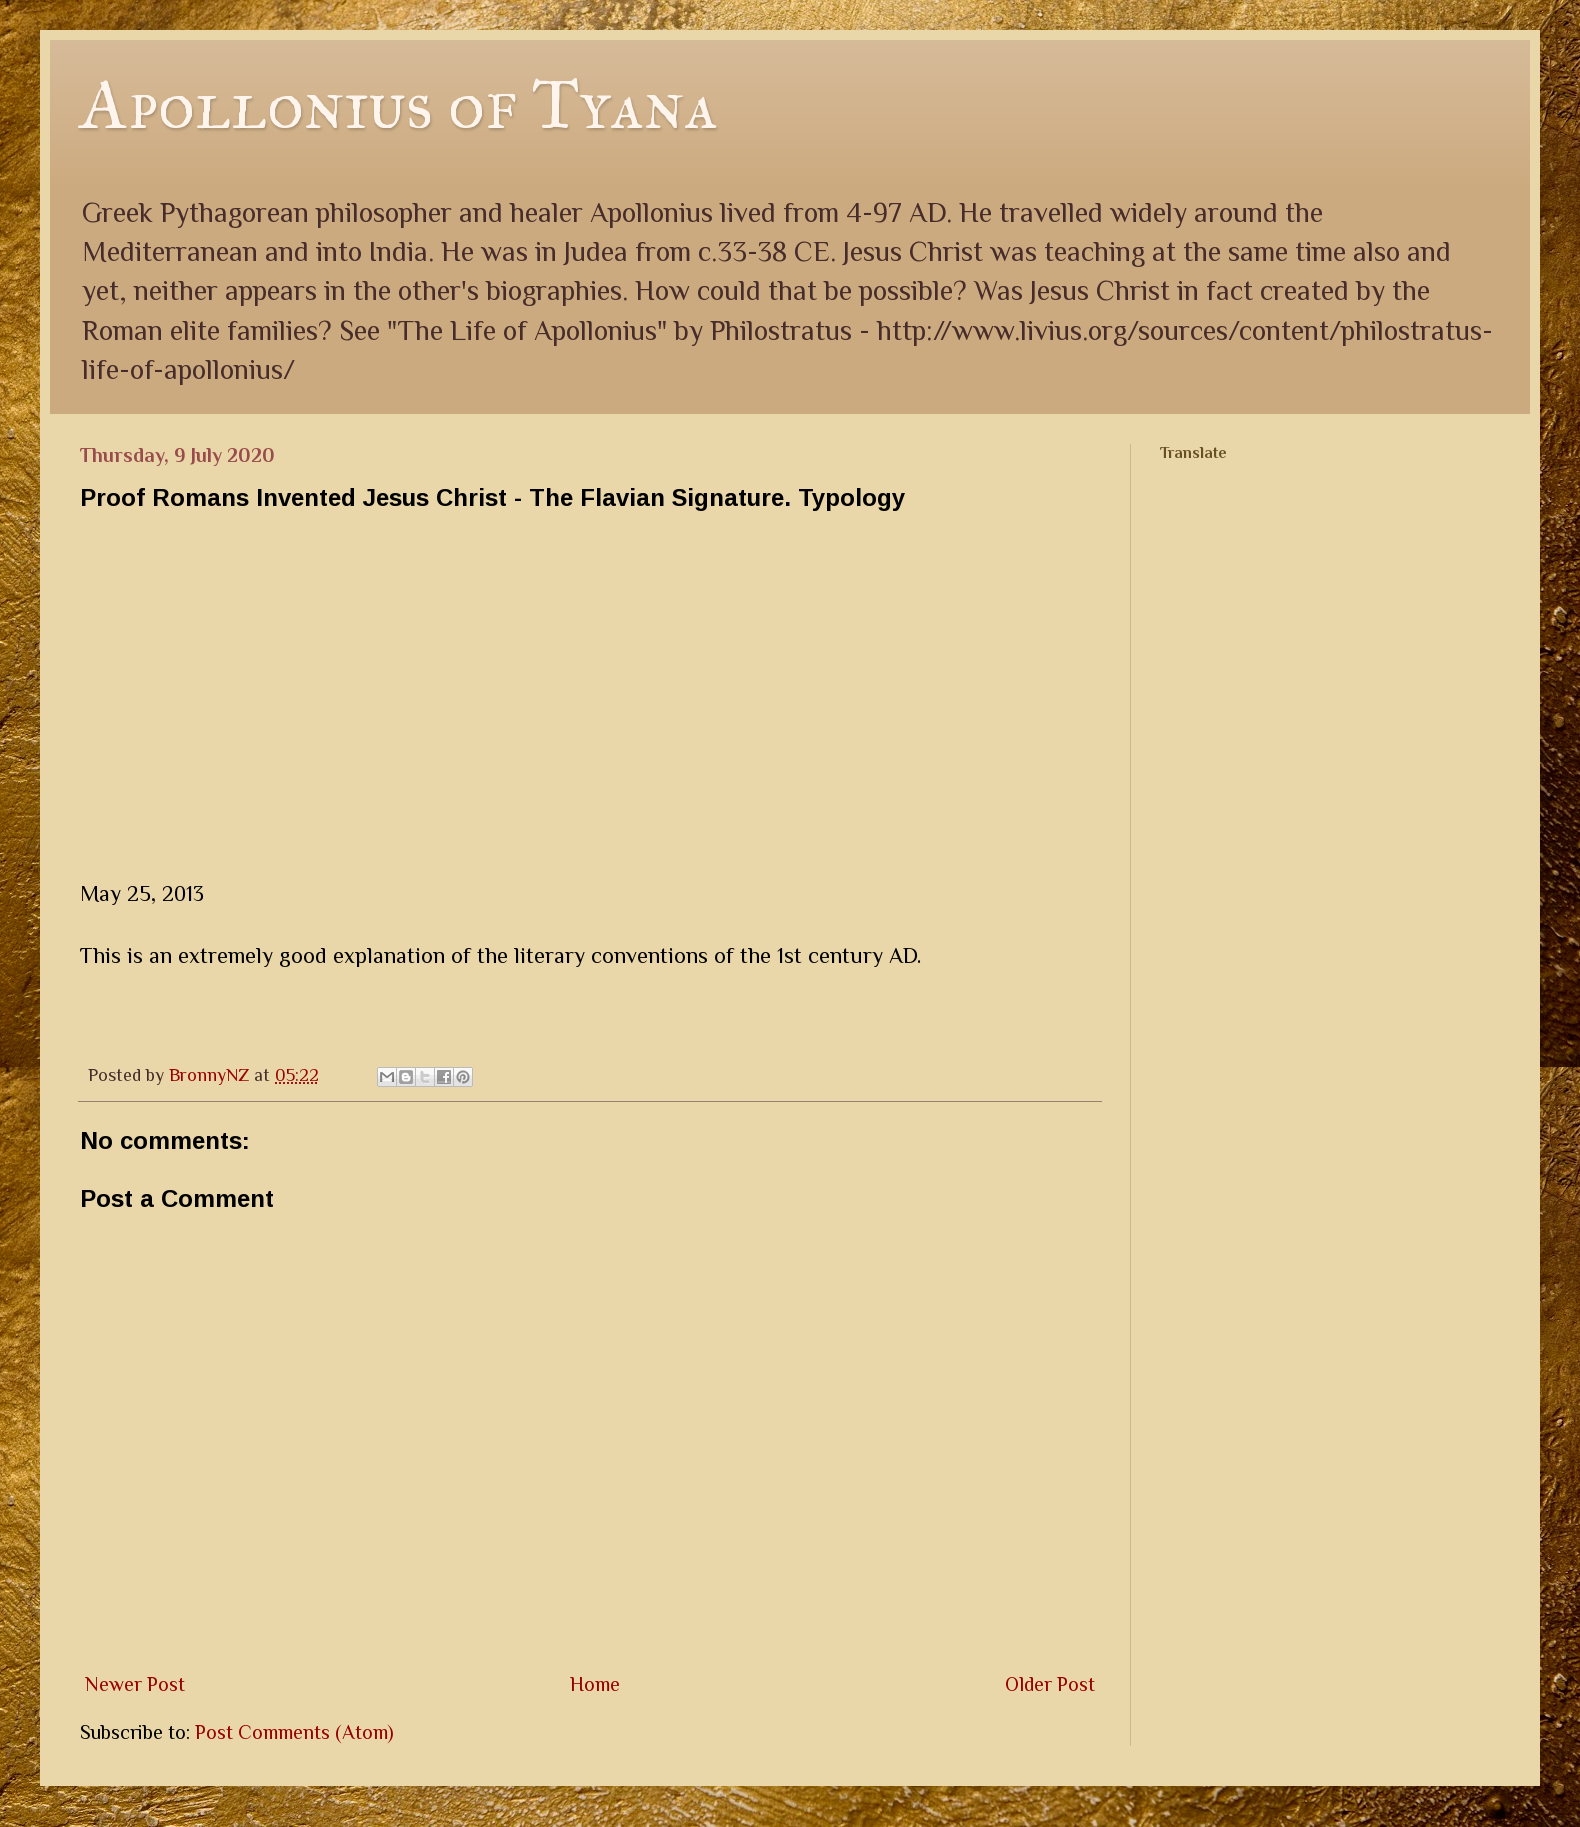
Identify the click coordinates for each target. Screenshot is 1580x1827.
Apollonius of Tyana (399, 104)
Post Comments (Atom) (294, 1732)
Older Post (1050, 1684)
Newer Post (135, 1684)
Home (595, 1684)
